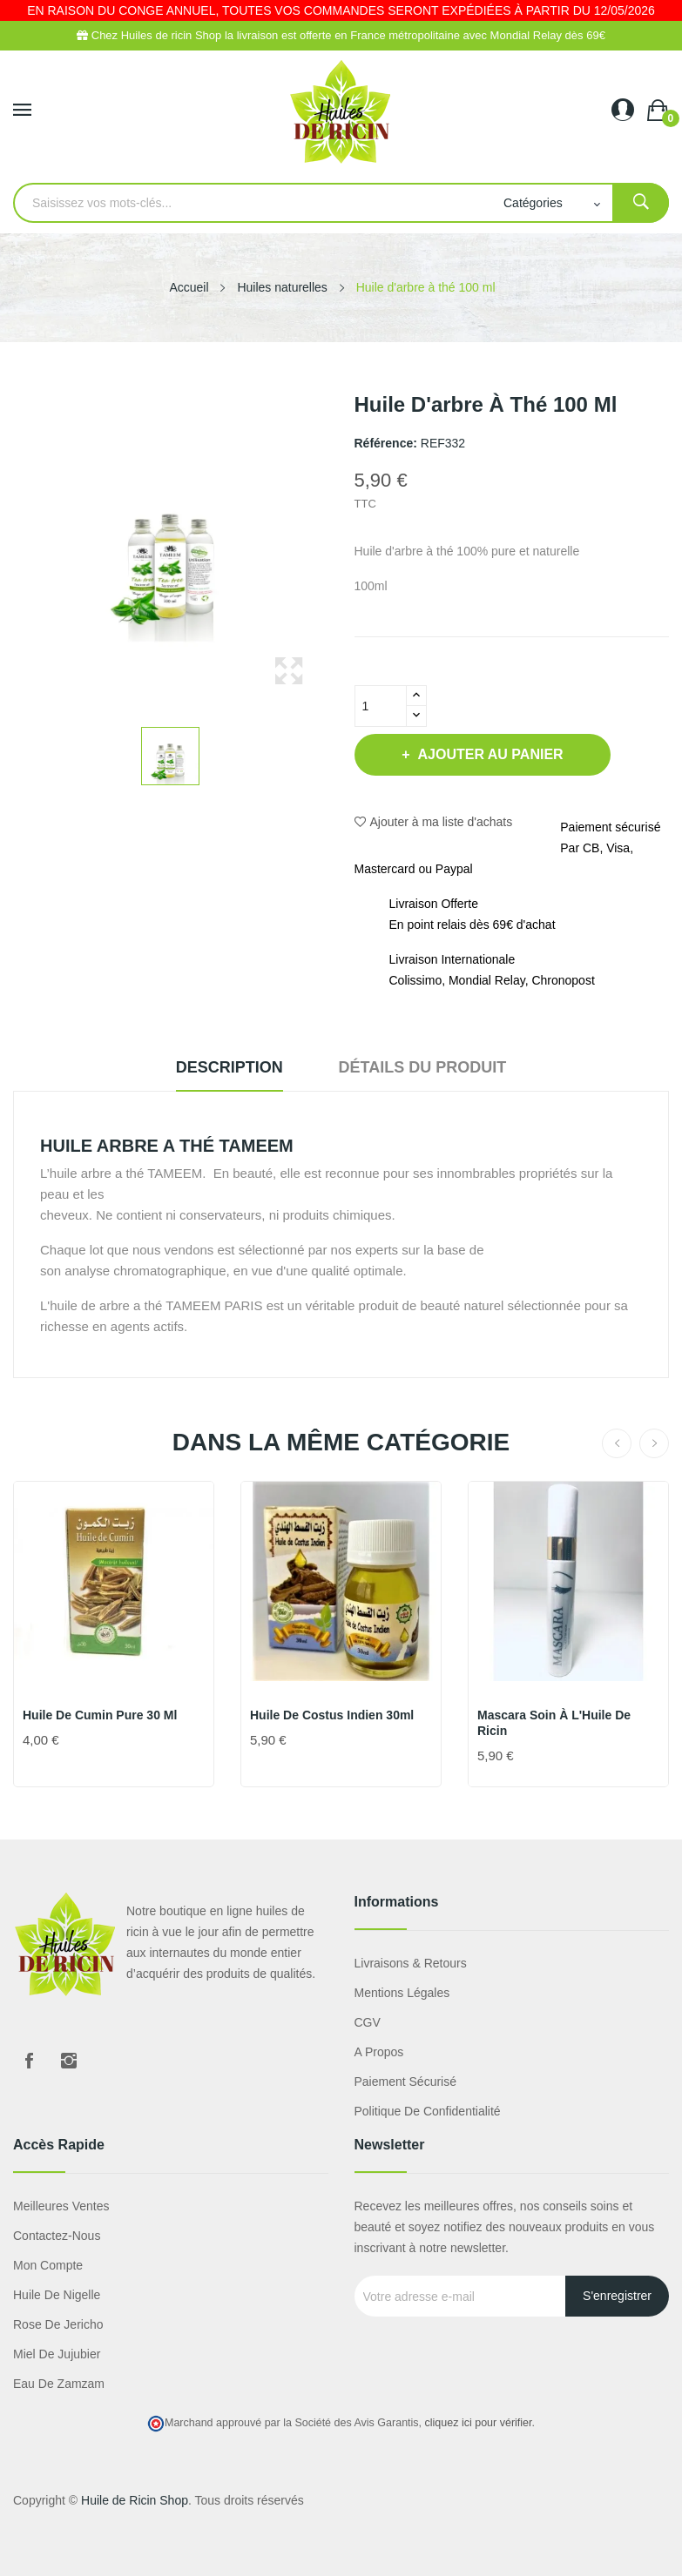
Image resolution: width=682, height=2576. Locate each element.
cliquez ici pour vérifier (478, 2423)
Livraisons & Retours (411, 1963)
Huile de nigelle (56, 2295)
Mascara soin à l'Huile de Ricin (554, 1723)
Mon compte (48, 2265)
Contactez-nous (56, 2236)
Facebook (28, 2060)
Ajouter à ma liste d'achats (434, 822)
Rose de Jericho (58, 2324)
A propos (379, 2052)
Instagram (68, 2060)
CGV (368, 2022)
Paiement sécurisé (406, 2081)
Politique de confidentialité (428, 2111)
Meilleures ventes (61, 2206)
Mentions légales (402, 1993)
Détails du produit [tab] (423, 1067)
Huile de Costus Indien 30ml (332, 1715)
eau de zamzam (59, 2384)
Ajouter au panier (489, 754)
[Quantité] (381, 706)
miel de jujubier (56, 2354)
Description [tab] (229, 1067)
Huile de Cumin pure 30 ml (100, 1715)
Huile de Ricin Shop (134, 2500)
